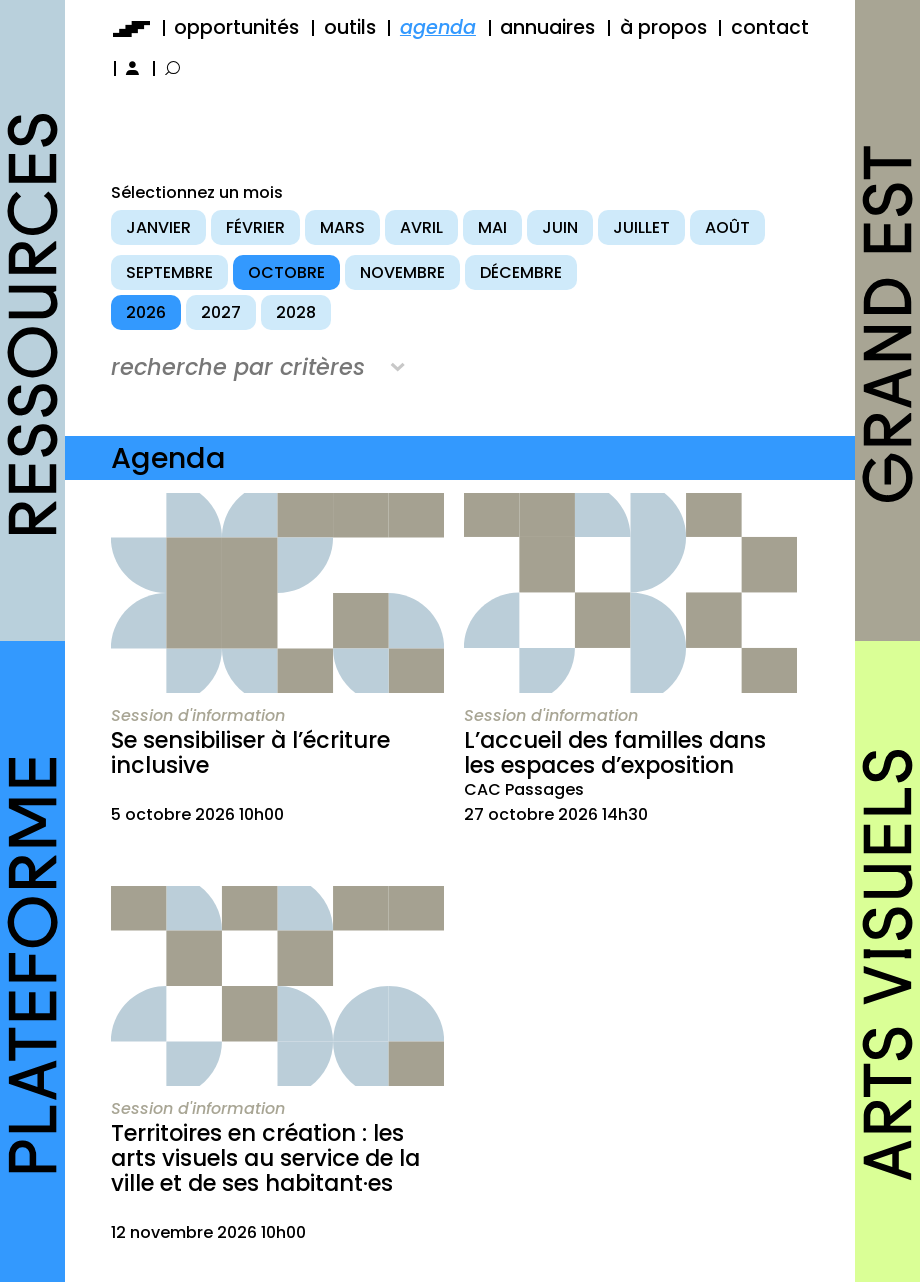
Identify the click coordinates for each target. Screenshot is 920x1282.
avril (421, 227)
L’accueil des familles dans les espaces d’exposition (615, 752)
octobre (286, 272)
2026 (146, 312)
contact (770, 27)
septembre (169, 272)
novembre (402, 272)
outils (350, 27)
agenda (438, 27)
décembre (521, 272)
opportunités (236, 27)
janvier (158, 227)
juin (560, 227)
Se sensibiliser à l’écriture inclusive (250, 752)
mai (492, 227)
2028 (296, 312)
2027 (221, 312)
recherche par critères (238, 367)
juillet (641, 227)
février (255, 227)
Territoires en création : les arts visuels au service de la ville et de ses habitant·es (265, 1157)
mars (342, 227)
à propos (663, 27)
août (727, 227)
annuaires (547, 27)
